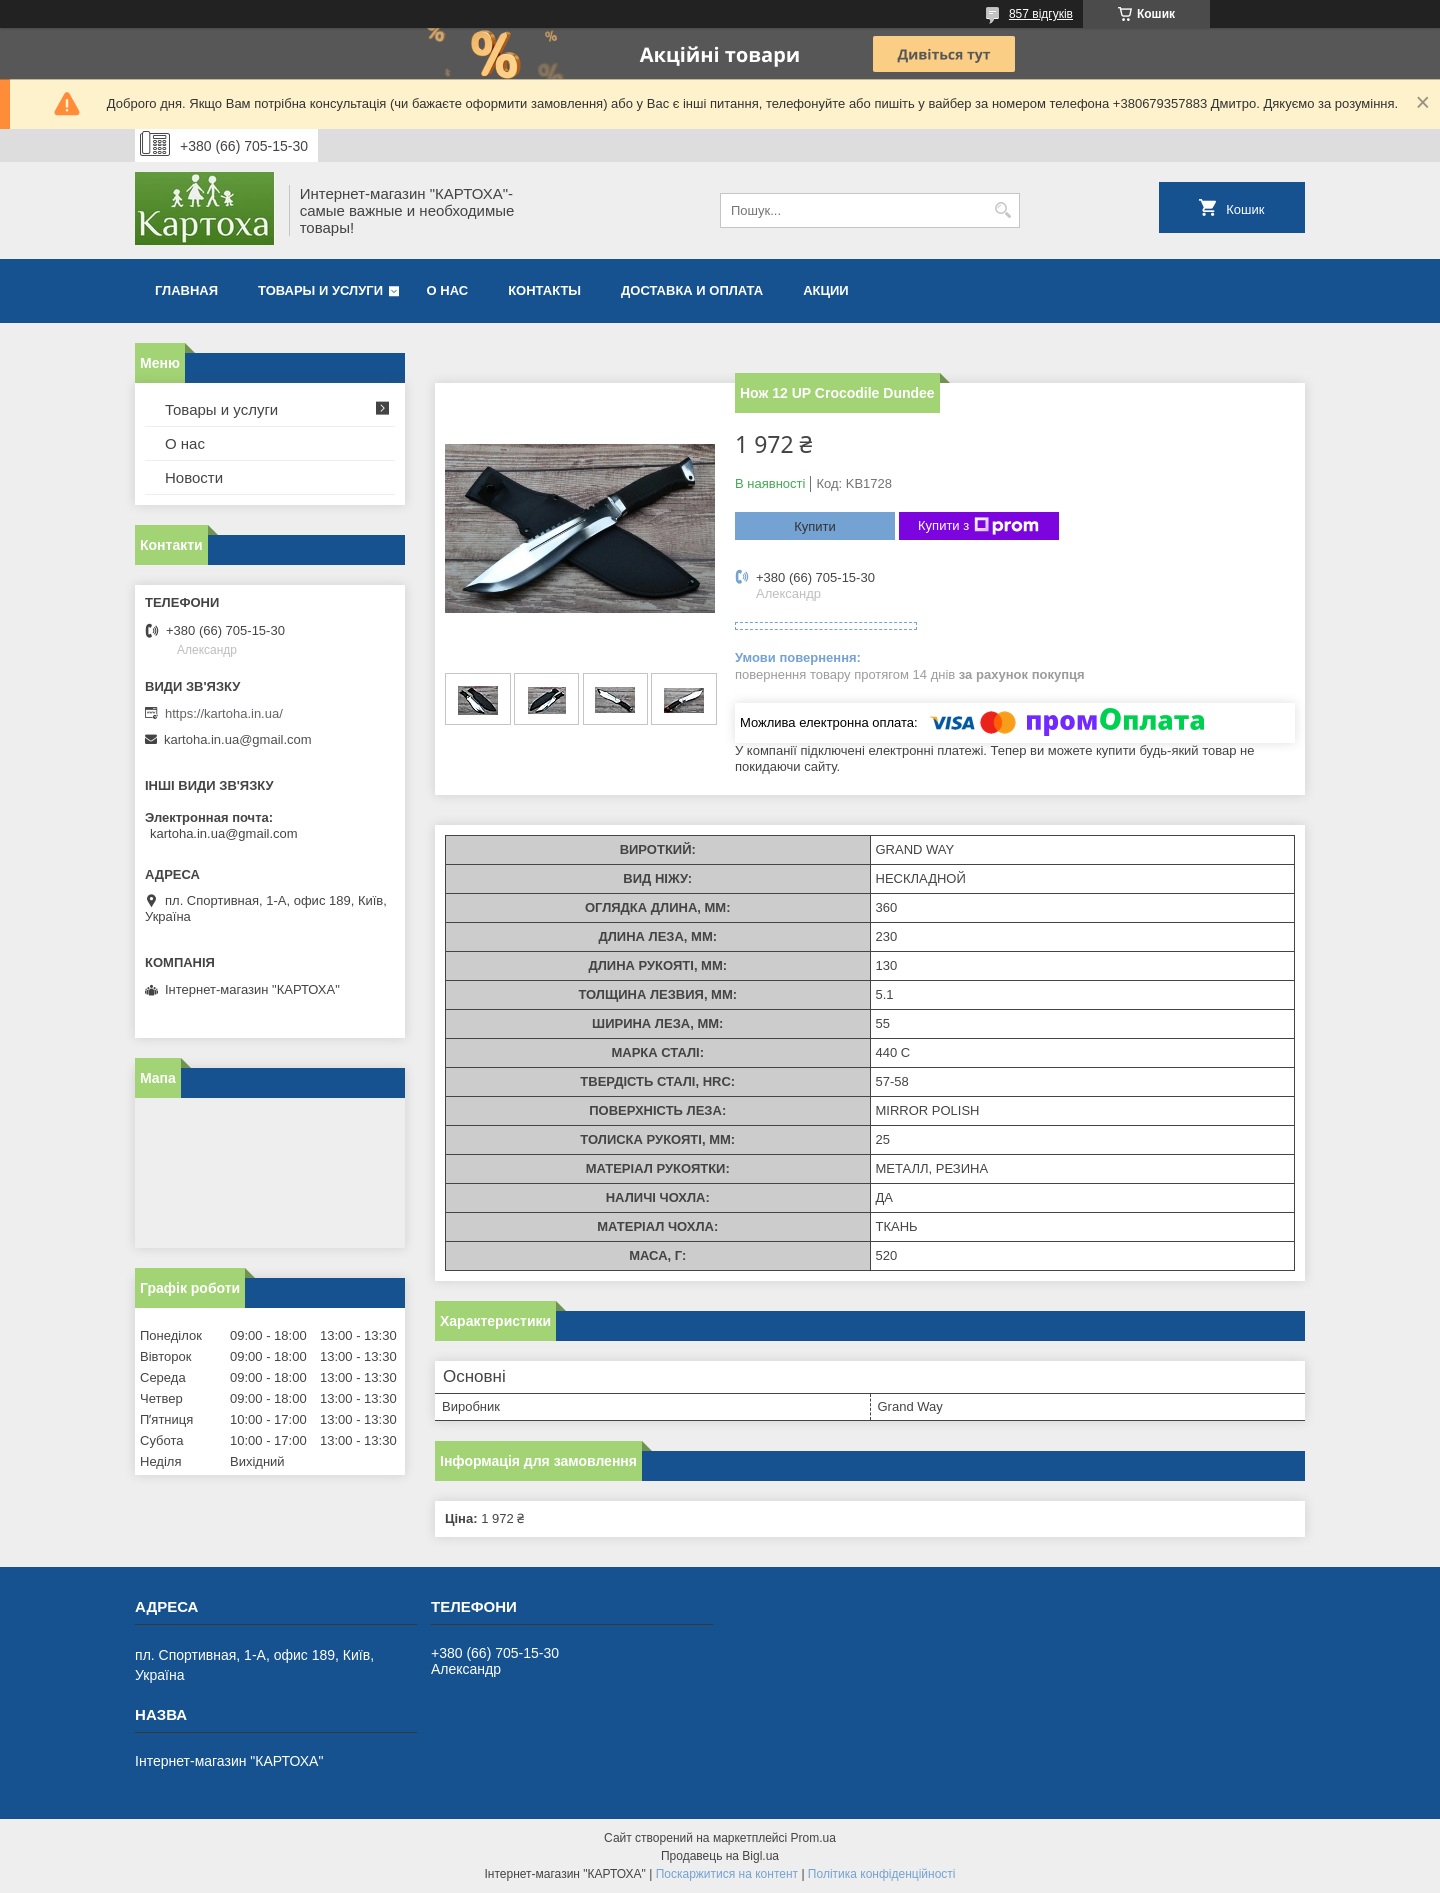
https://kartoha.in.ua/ (224, 713)
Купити (815, 526)
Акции (826, 290)
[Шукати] (1002, 210)
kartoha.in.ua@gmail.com (238, 739)
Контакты (544, 290)
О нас (448, 290)
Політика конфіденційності (882, 1874)
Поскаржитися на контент (727, 1874)
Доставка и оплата (692, 290)
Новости (194, 477)
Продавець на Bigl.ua (720, 1856)
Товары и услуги (320, 290)
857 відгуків (1041, 14)
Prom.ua (813, 1838)
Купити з (978, 526)
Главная (186, 290)
